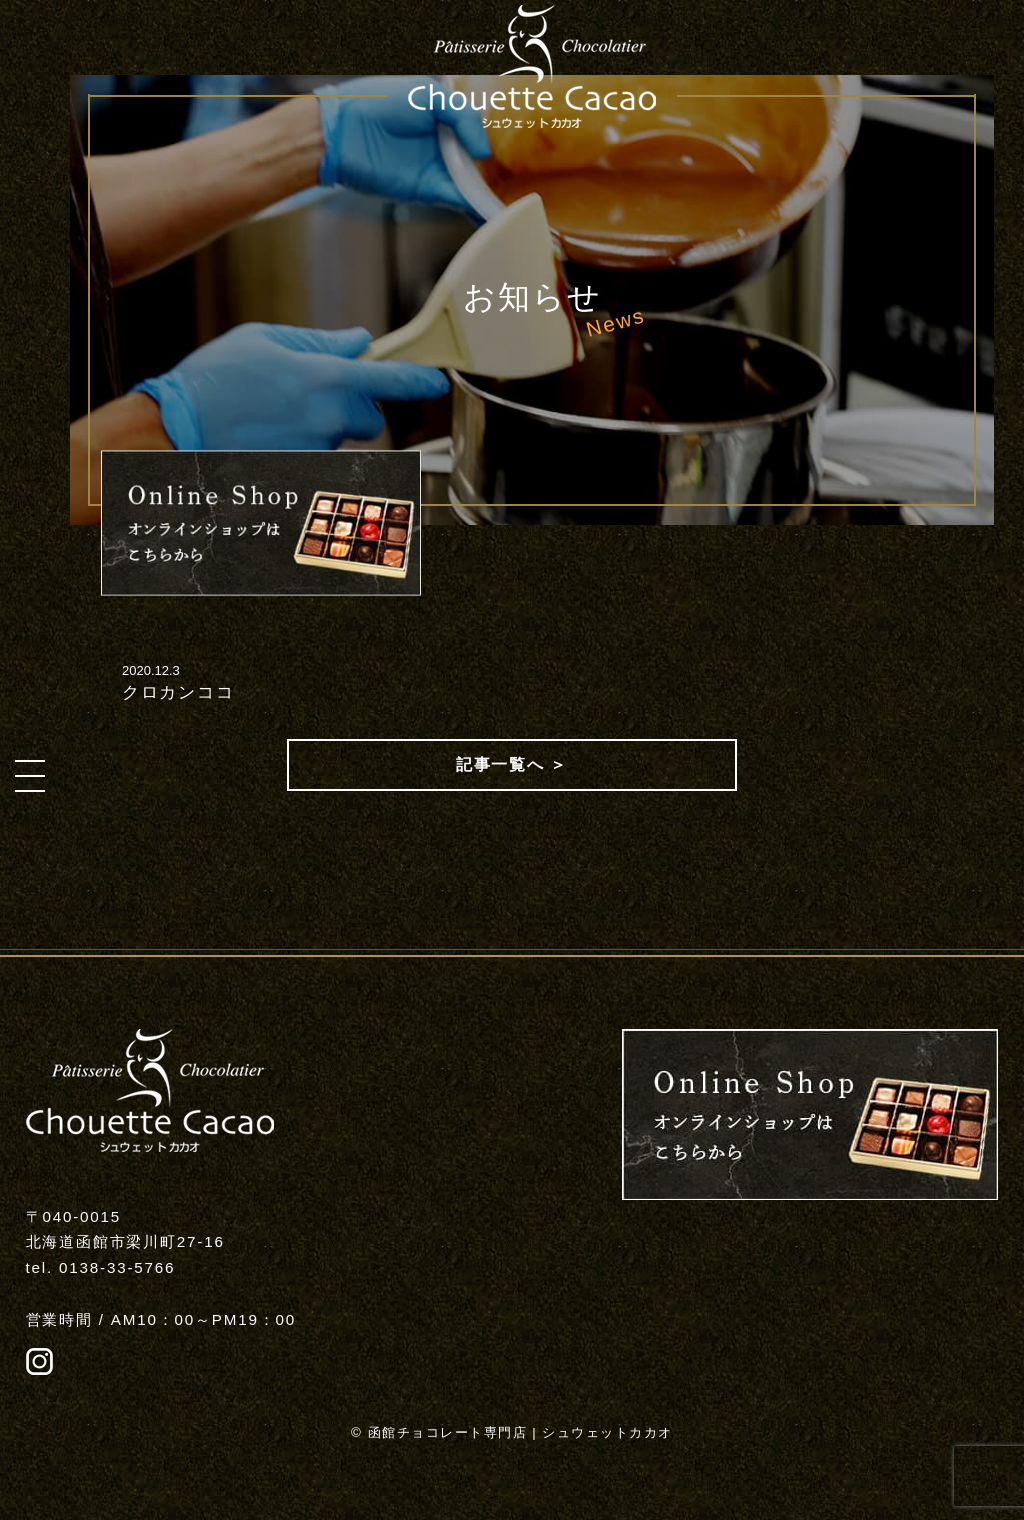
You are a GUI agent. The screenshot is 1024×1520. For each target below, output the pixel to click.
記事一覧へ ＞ (512, 764)
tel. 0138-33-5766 (101, 1267)
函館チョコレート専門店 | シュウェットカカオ (520, 1432)
